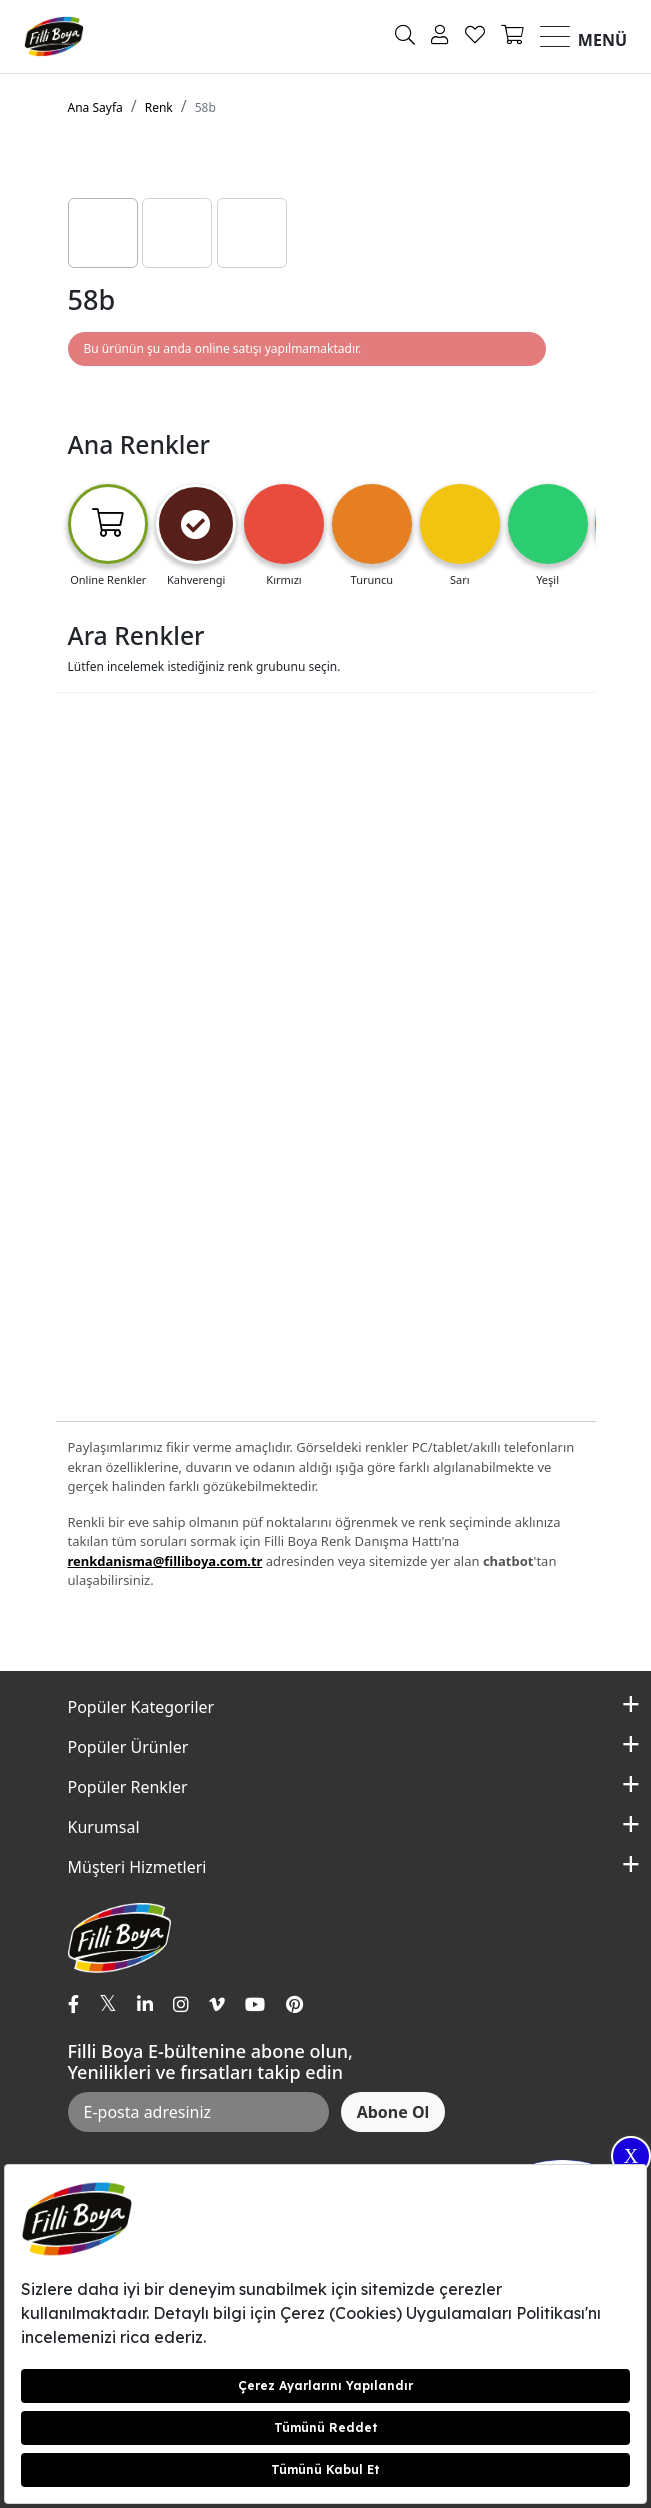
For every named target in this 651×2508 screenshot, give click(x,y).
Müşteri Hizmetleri (137, 1867)
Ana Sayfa (95, 107)
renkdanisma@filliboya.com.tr (165, 1561)
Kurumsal (104, 1827)
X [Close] (631, 2156)
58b (205, 107)
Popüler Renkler (128, 1787)
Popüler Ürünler (128, 1747)
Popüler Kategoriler (141, 1707)
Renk (159, 107)
